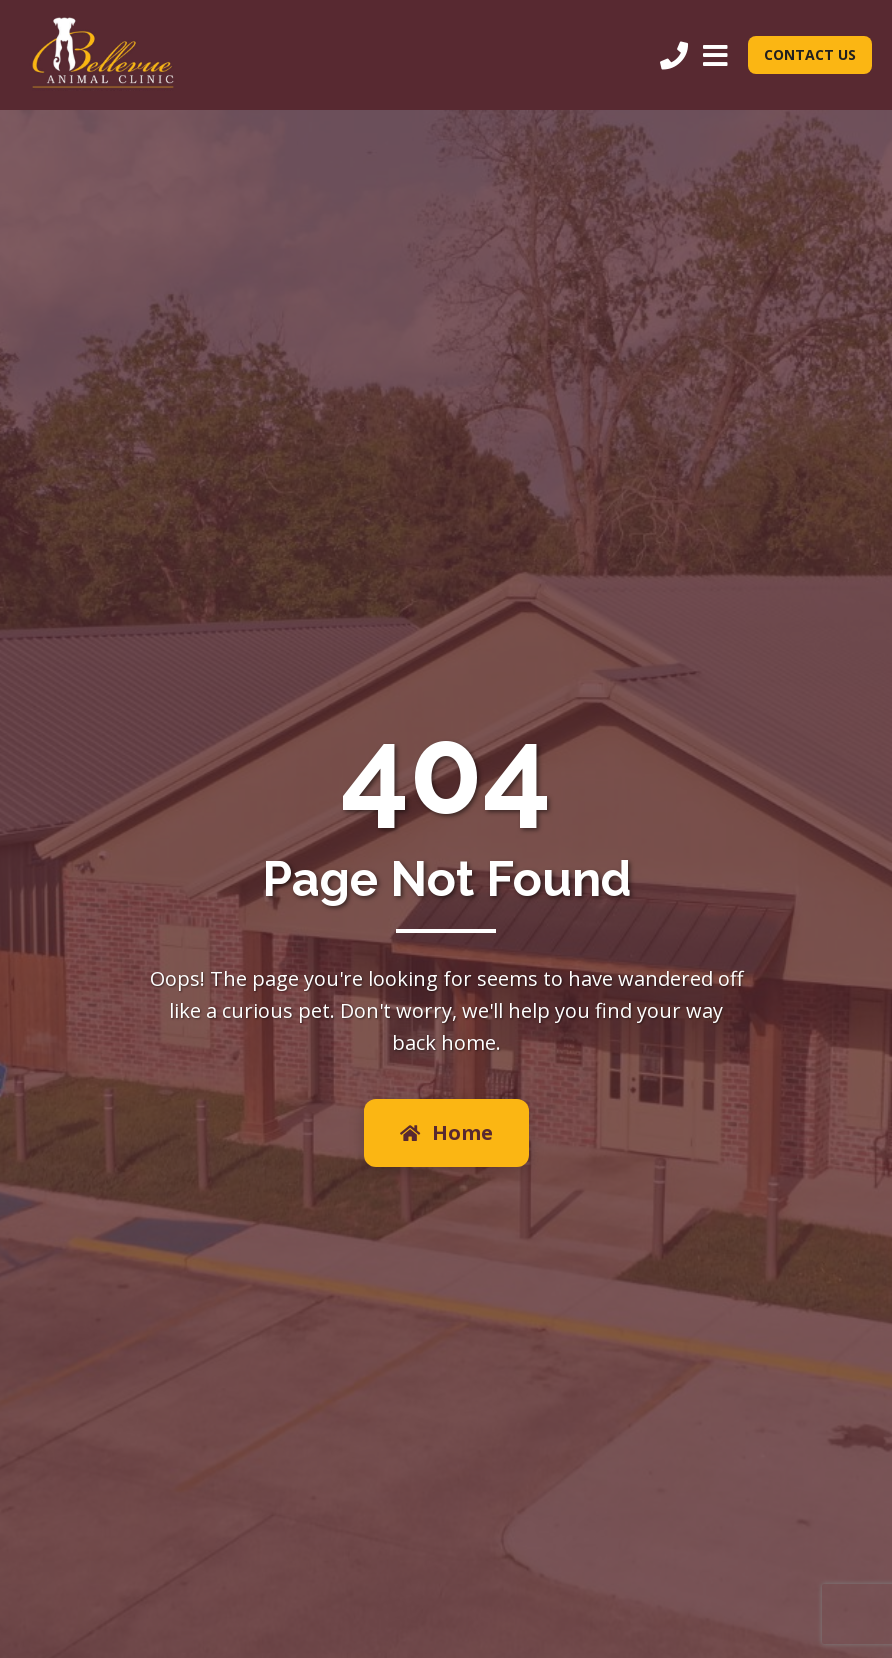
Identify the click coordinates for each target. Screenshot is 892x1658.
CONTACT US (810, 54)
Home (446, 1132)
